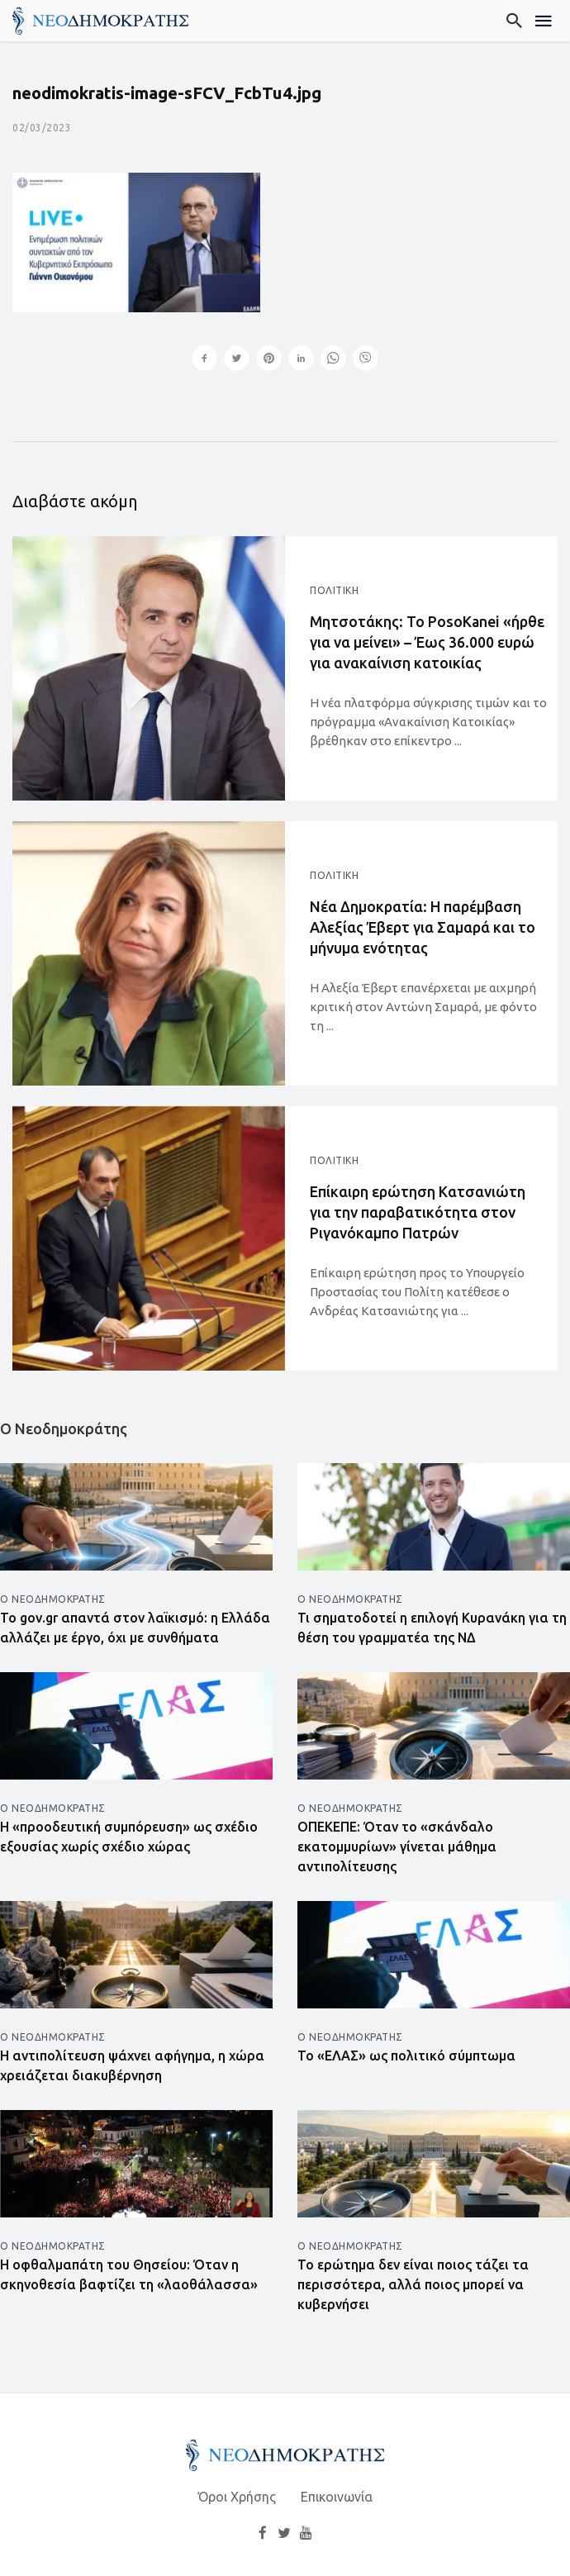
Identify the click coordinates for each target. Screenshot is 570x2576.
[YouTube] (306, 2533)
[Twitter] (284, 2533)
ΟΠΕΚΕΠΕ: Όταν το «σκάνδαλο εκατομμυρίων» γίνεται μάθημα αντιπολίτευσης (396, 1846)
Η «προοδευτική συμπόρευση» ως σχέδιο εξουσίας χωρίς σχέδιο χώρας (129, 1836)
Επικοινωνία (337, 2496)
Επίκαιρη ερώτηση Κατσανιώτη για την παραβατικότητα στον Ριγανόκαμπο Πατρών (417, 1212)
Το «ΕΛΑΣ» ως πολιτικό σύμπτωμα (406, 2055)
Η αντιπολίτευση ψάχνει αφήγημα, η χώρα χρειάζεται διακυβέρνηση (132, 2065)
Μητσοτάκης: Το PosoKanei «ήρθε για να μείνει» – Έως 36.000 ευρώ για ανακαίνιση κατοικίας (427, 642)
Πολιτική (334, 590)
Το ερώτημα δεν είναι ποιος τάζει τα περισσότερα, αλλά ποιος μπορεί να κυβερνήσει (413, 2284)
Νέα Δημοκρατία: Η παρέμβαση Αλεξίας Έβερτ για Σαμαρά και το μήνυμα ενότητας (422, 927)
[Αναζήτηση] (515, 20)
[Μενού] (544, 20)
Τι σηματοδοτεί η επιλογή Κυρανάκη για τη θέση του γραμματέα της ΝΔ (432, 1627)
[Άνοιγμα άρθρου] (148, 668)
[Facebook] (263, 2533)
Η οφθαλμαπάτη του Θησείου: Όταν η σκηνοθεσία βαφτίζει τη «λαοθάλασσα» (129, 2274)
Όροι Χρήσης (237, 2496)
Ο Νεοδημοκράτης (53, 1599)
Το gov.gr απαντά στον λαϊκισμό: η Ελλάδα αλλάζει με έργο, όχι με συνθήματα (135, 1627)
